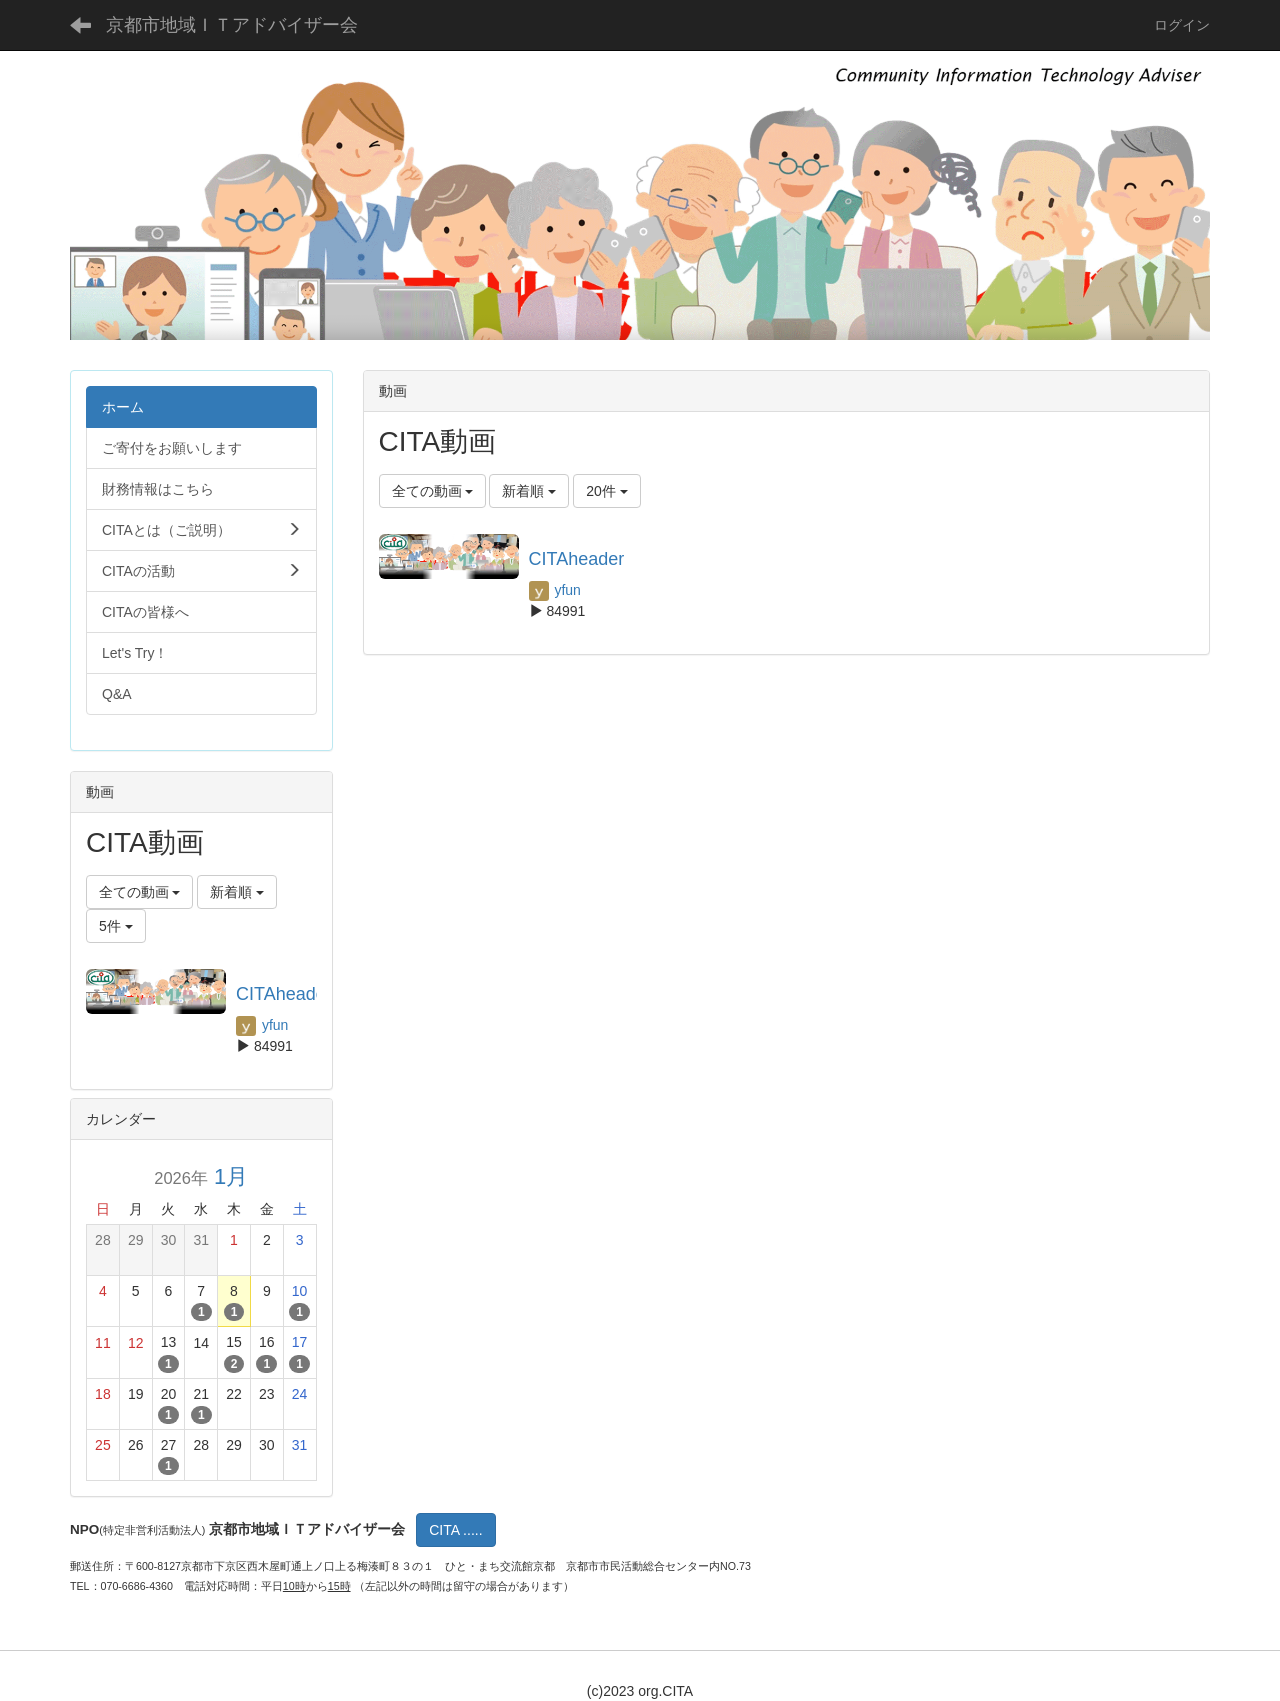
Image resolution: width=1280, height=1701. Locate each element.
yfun (555, 590)
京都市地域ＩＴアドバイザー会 (232, 25)
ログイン (1182, 25)
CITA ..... (455, 1530)
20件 (606, 491)
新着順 (529, 491)
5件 (116, 926)
